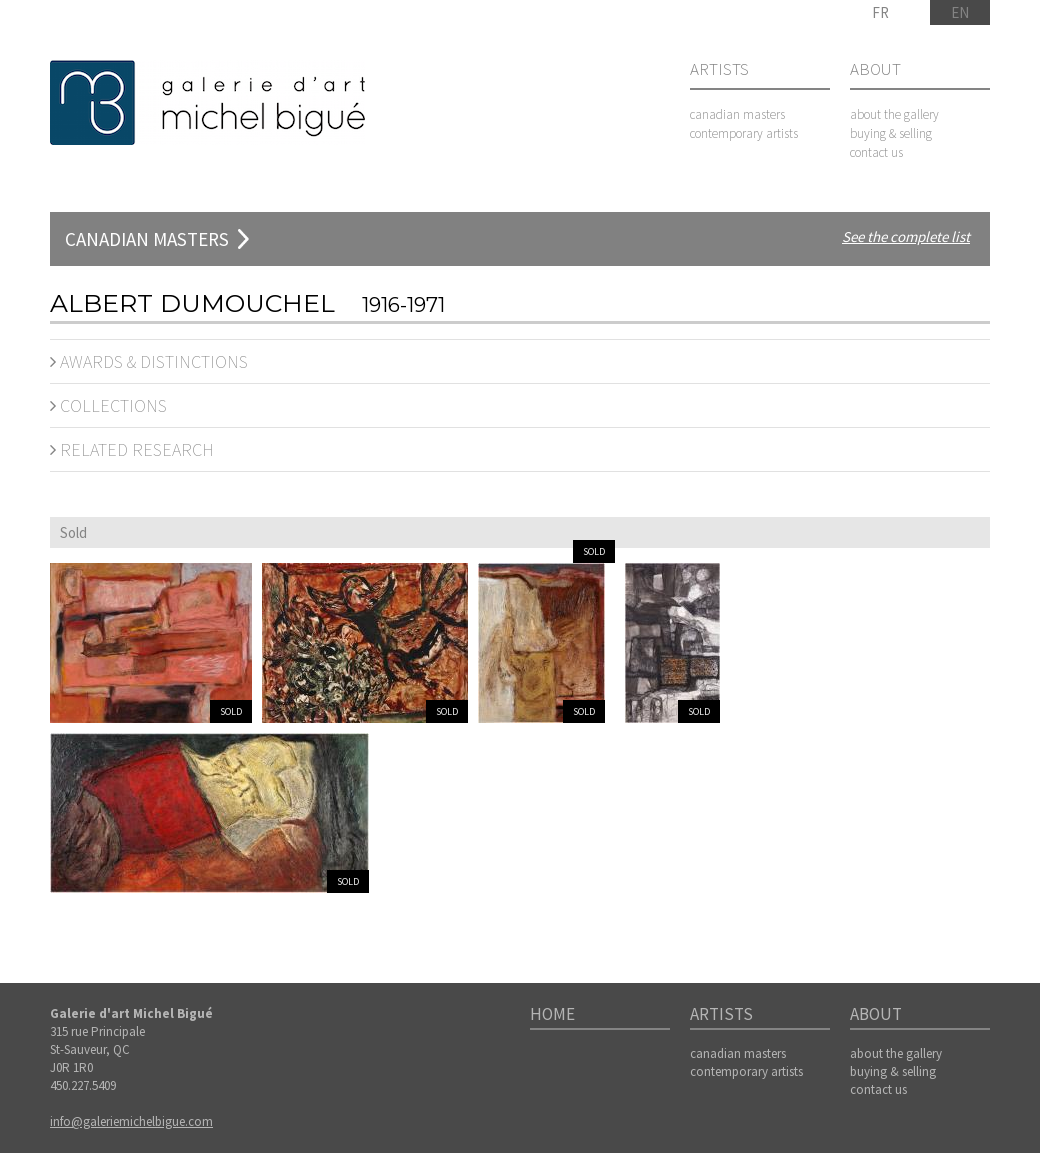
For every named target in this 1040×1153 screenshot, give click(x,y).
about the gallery (894, 114)
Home (552, 1015)
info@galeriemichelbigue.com (131, 1121)
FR (880, 12)
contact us (876, 152)
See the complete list (906, 236)
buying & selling (891, 133)
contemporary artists (744, 133)
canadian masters (737, 114)
